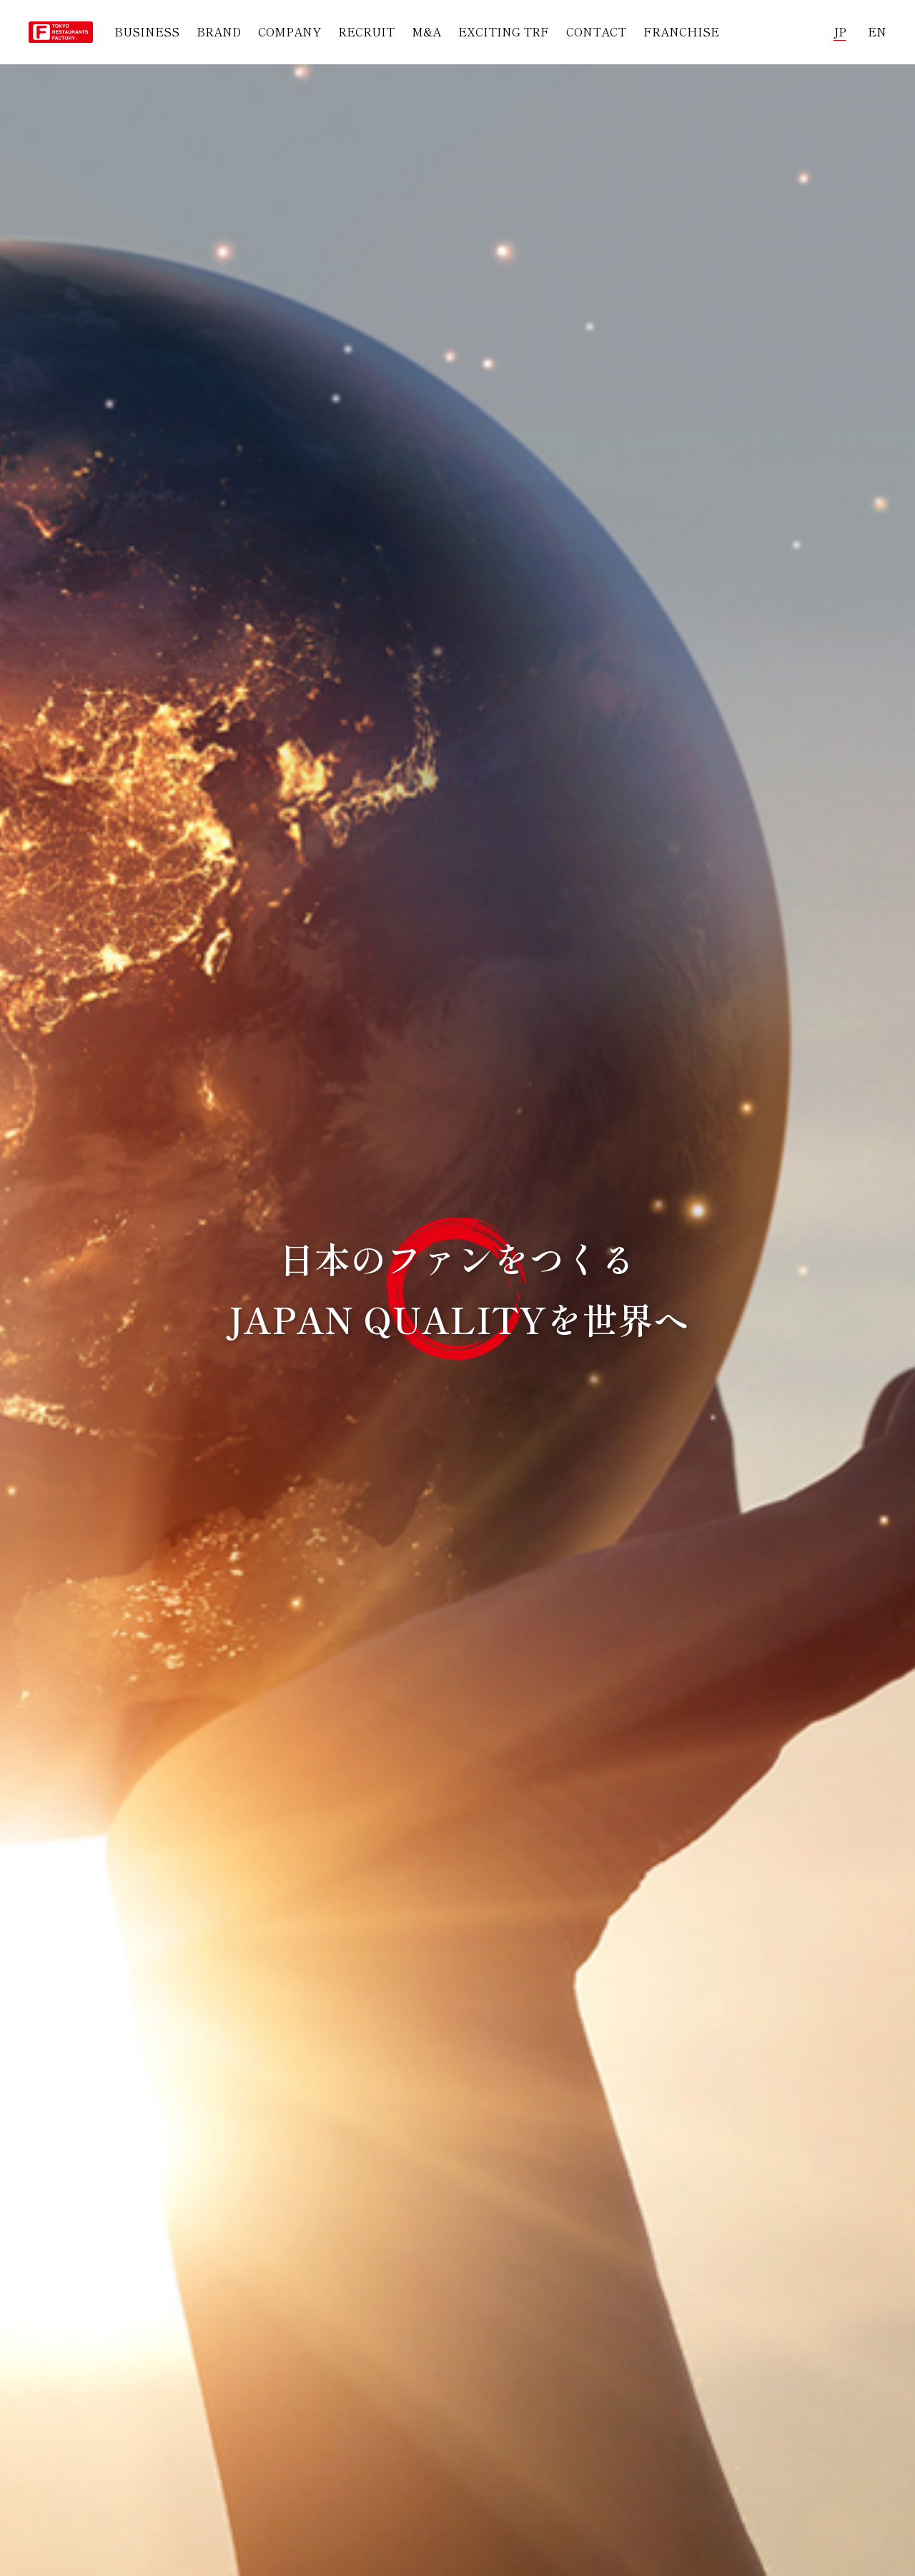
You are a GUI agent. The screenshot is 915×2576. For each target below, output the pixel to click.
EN (877, 31)
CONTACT (596, 31)
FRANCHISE (681, 31)
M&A (426, 31)
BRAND (219, 31)
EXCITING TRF (503, 31)
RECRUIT (366, 31)
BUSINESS (146, 31)
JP (840, 31)
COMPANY (289, 31)
